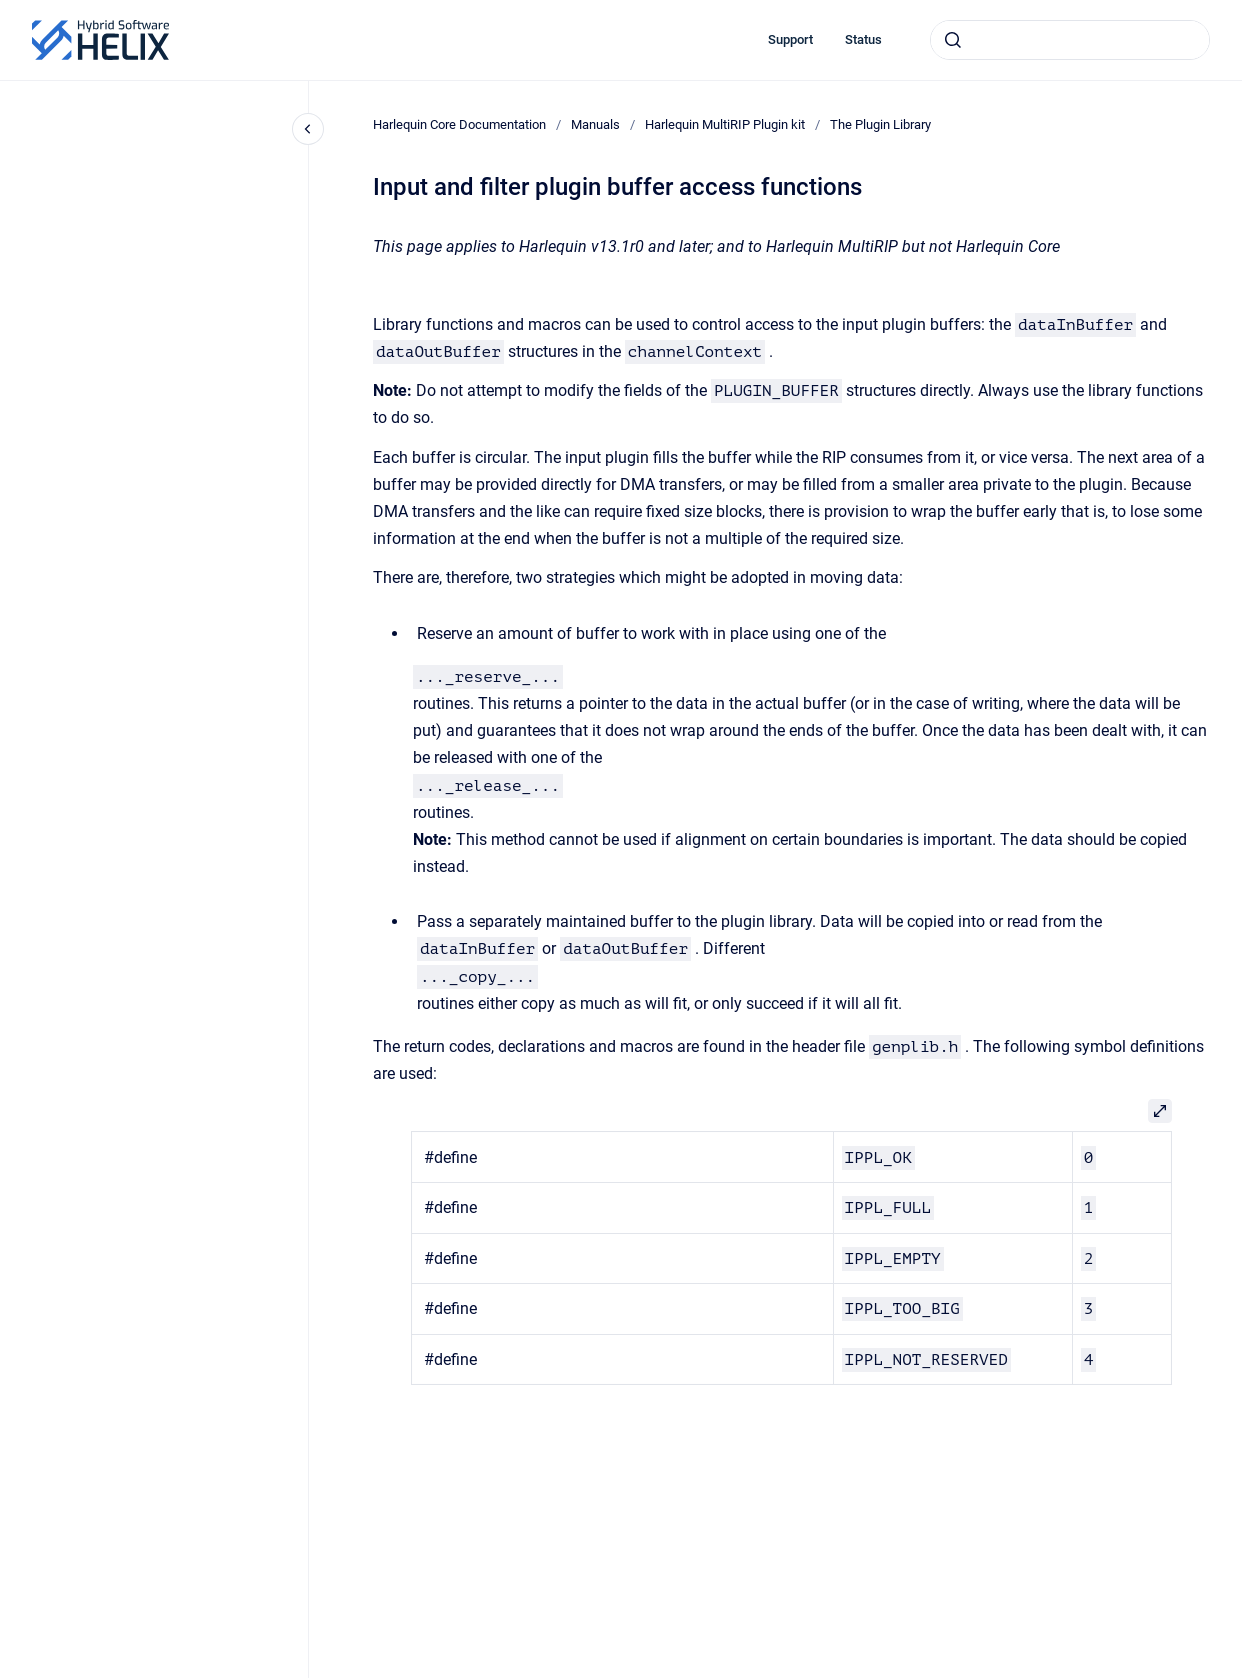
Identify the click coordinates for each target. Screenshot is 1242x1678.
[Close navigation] (308, 129)
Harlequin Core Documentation (459, 124)
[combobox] (1070, 40)
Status (863, 39)
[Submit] (953, 40)
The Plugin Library (880, 124)
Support (790, 39)
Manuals (595, 124)
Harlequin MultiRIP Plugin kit (725, 124)
